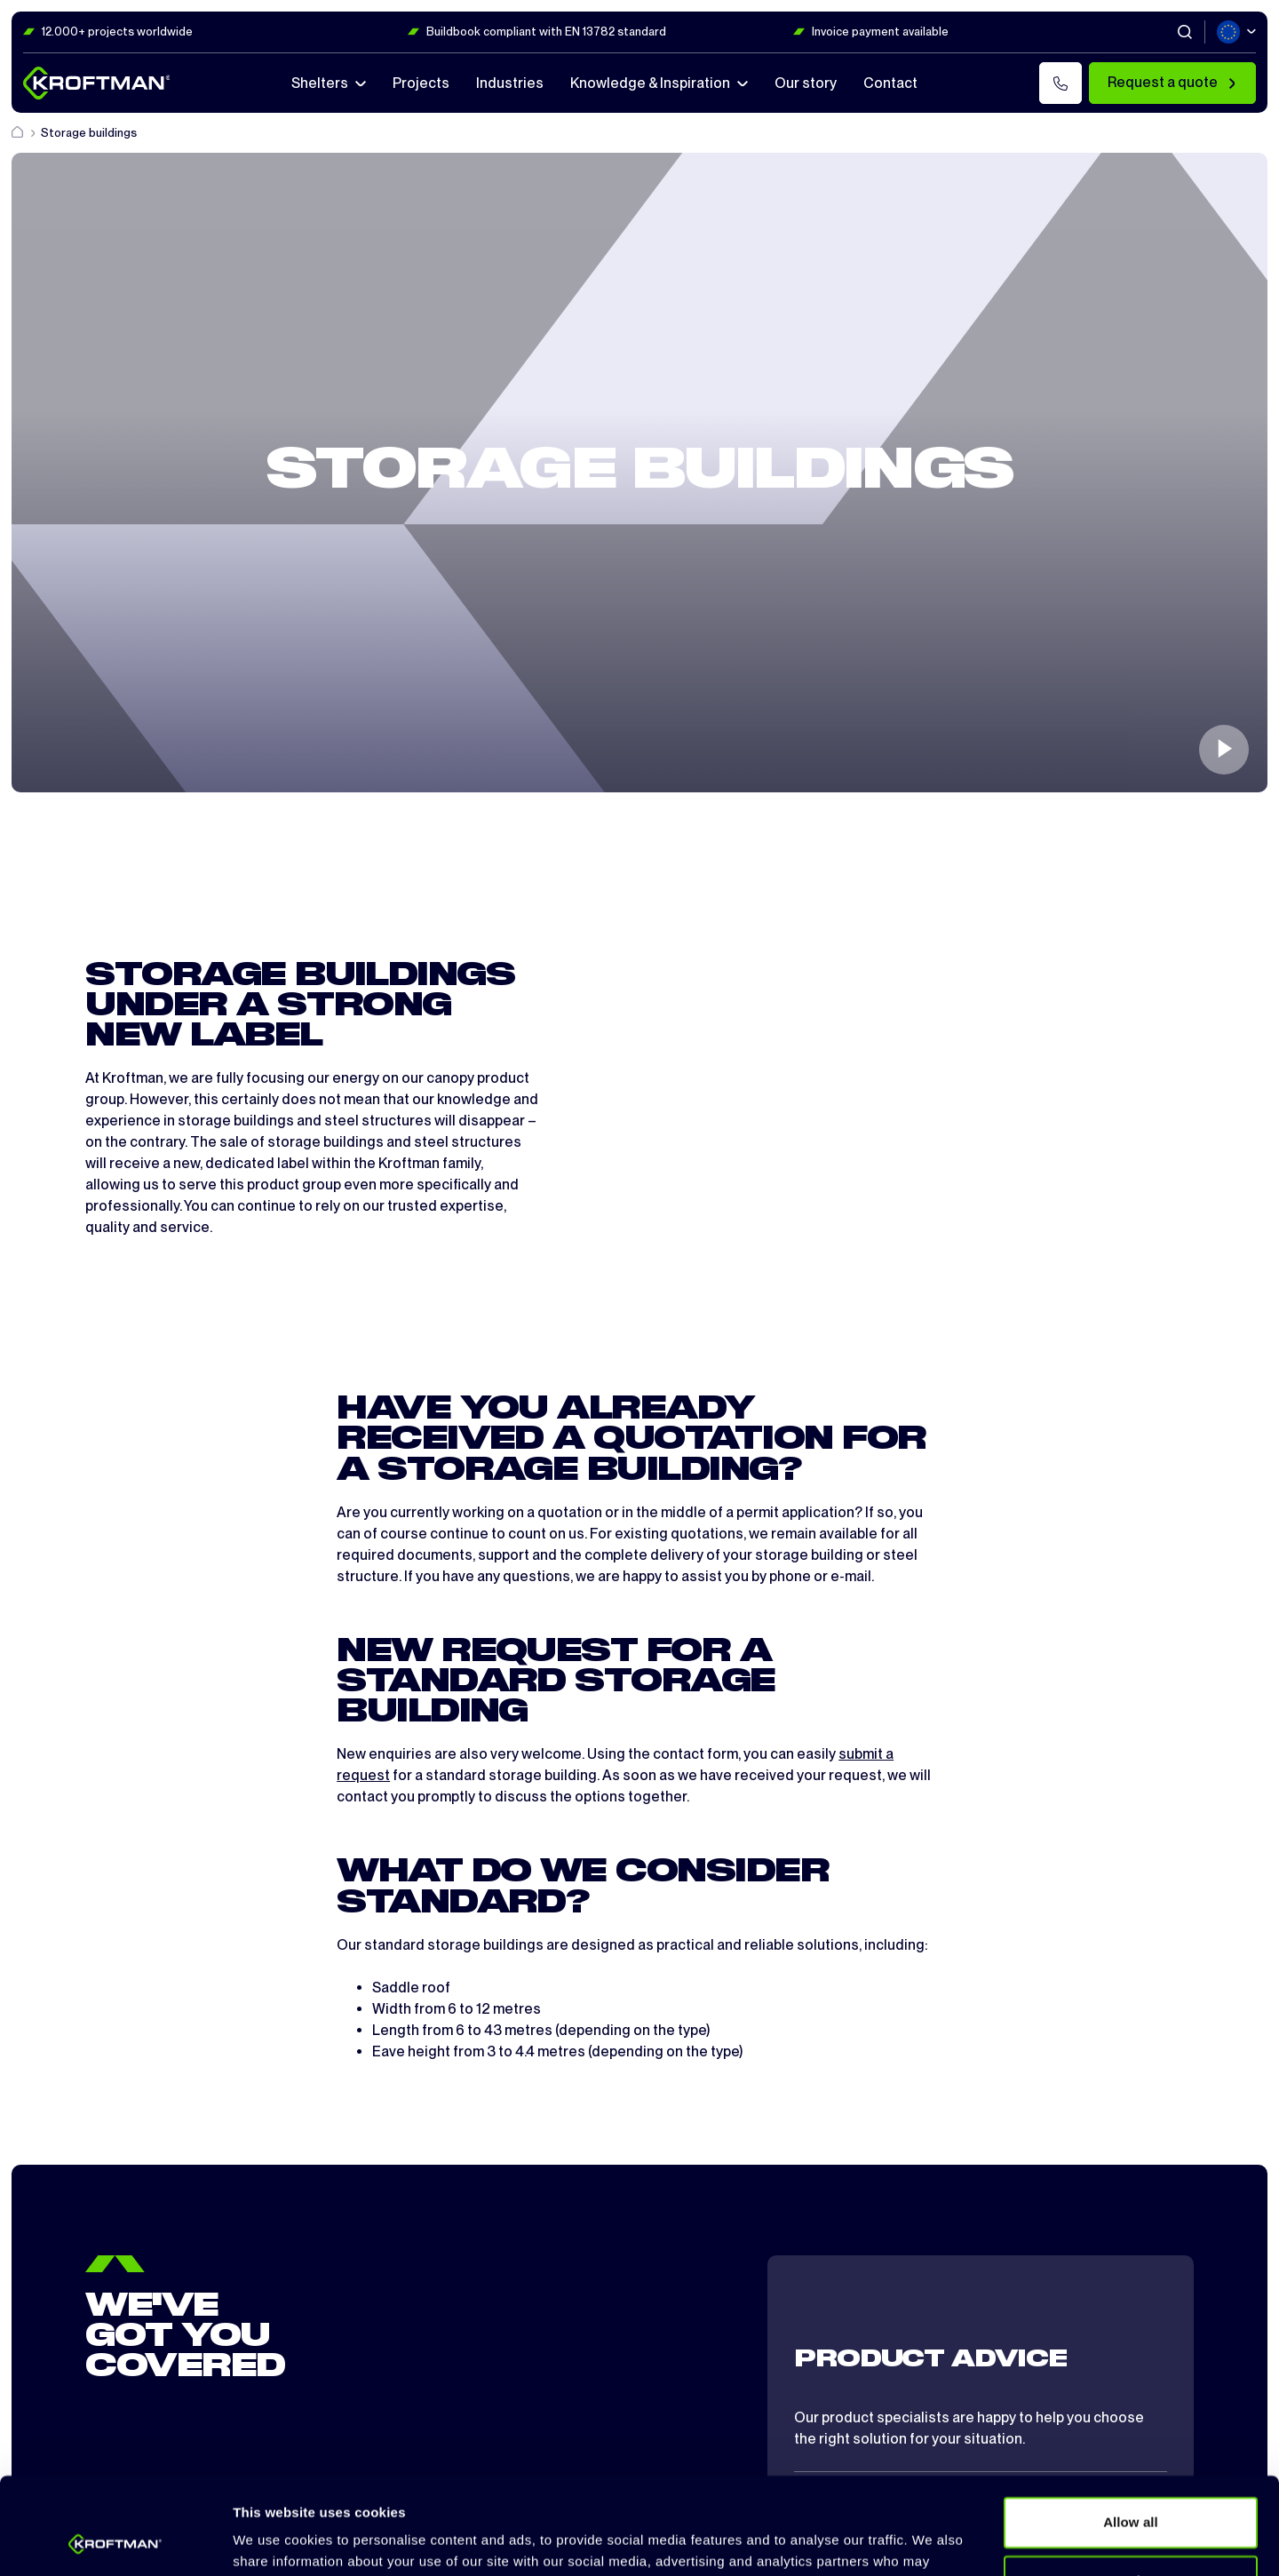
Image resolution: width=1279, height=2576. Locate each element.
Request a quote (1172, 82)
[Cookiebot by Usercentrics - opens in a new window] (115, 2541)
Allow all (1130, 2431)
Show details (274, 2540)
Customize (1131, 2489)
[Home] (19, 132)
